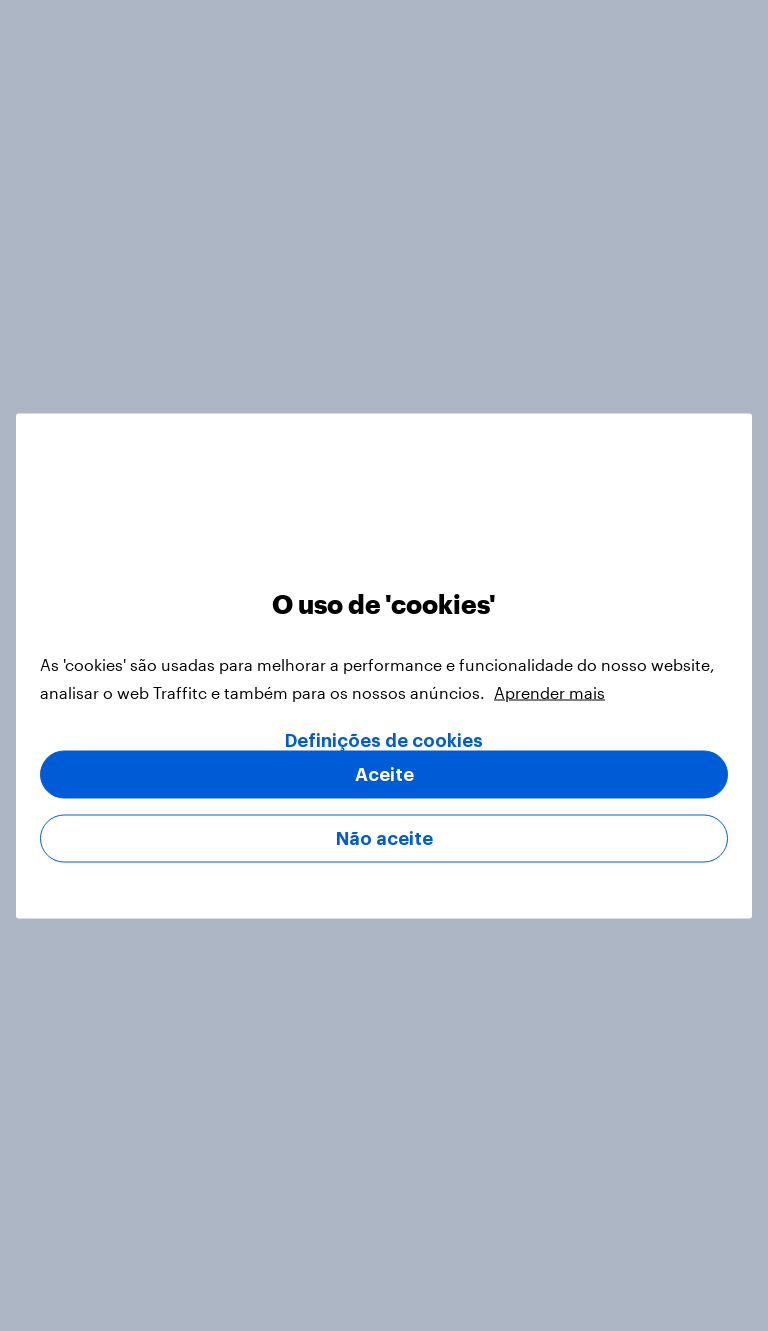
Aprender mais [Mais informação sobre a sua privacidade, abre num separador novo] (549, 691)
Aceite (384, 774)
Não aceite (384, 838)
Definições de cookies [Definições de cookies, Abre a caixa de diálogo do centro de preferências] (384, 740)
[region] (384, 665)
